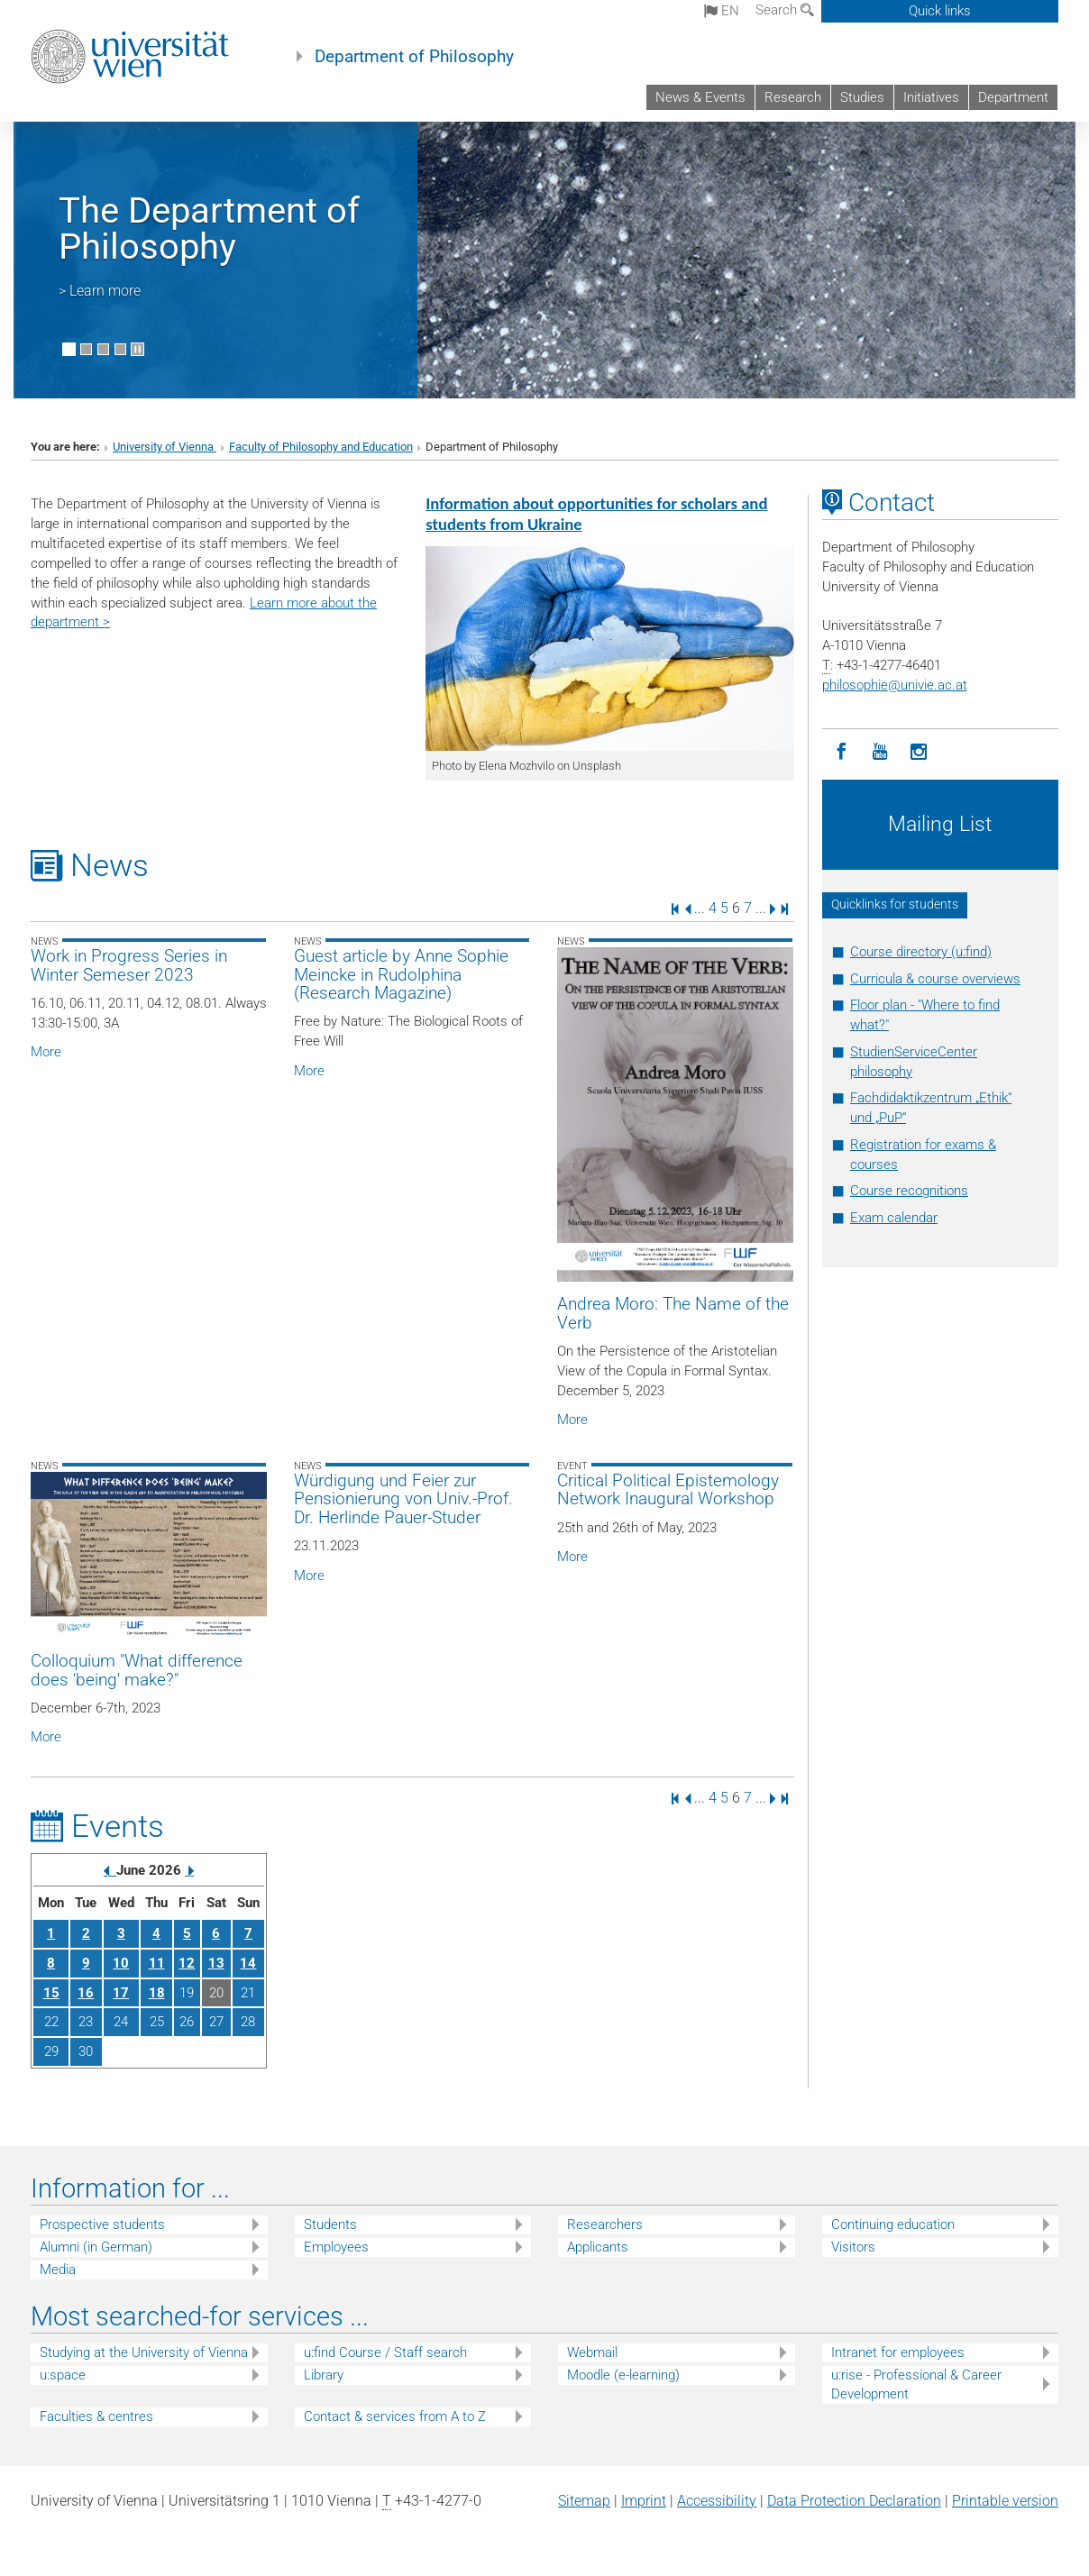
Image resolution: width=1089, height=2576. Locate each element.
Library (323, 2375)
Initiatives (931, 97)
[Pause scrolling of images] (137, 349)
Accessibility (716, 2500)
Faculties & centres (96, 2416)
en (721, 11)
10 (121, 1963)
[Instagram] (919, 752)
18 (157, 1993)
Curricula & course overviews (935, 979)
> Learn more (100, 290)
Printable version (1005, 2500)
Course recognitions (909, 1191)
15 (51, 1993)
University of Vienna (164, 446)
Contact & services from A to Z (395, 2416)
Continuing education (893, 2224)
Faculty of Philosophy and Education (321, 446)
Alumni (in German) (96, 2247)
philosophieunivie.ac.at (894, 685)
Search (784, 10)
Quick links (940, 11)
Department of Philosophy (414, 57)
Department (1013, 97)
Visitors (853, 2247)
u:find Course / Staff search (385, 2352)
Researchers (605, 2224)
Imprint (643, 2500)
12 (186, 1963)
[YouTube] (880, 752)
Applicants (597, 2247)
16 (86, 1993)
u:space (63, 2375)
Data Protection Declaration (854, 2500)
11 (157, 1963)
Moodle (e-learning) (623, 2375)
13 (216, 1963)
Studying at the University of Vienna (144, 2352)
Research (792, 97)
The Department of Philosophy (209, 228)
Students (330, 2224)
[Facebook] (841, 752)
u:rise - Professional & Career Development (916, 2384)
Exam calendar (894, 1218)
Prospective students (102, 2224)
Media (58, 2269)
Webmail (592, 2352)
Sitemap (584, 2500)
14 (248, 1963)
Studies (862, 97)
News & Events (700, 97)
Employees (336, 2247)
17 (121, 1993)
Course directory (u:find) (921, 952)
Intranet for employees (898, 2352)
